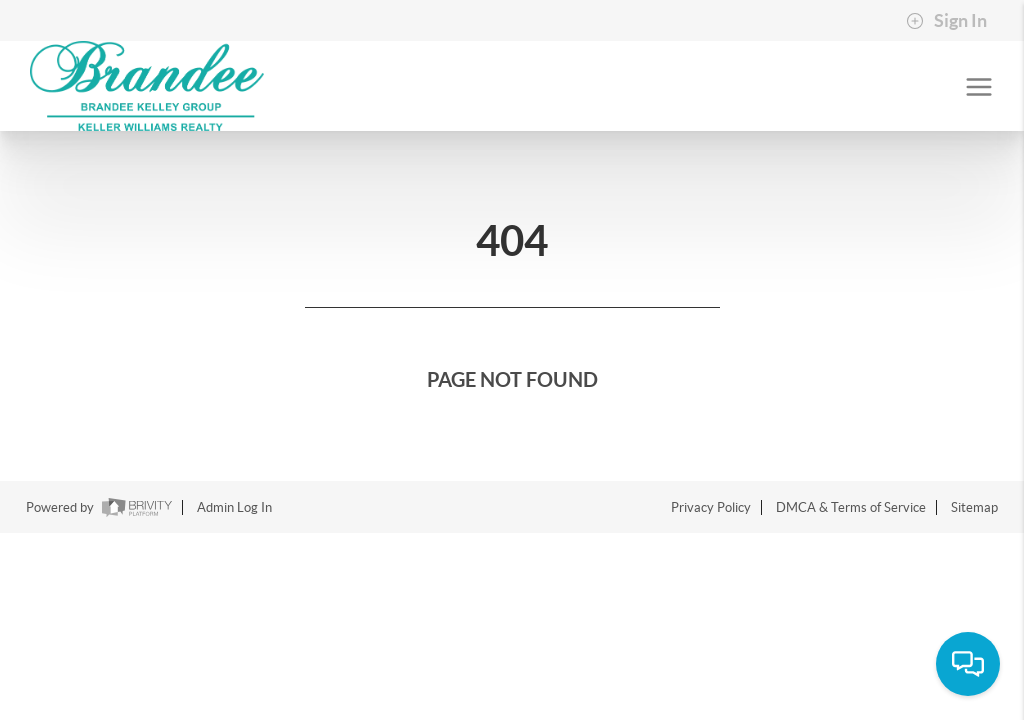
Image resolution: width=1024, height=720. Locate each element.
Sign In (946, 21)
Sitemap (974, 507)
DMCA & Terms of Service (851, 507)
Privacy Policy (711, 507)
